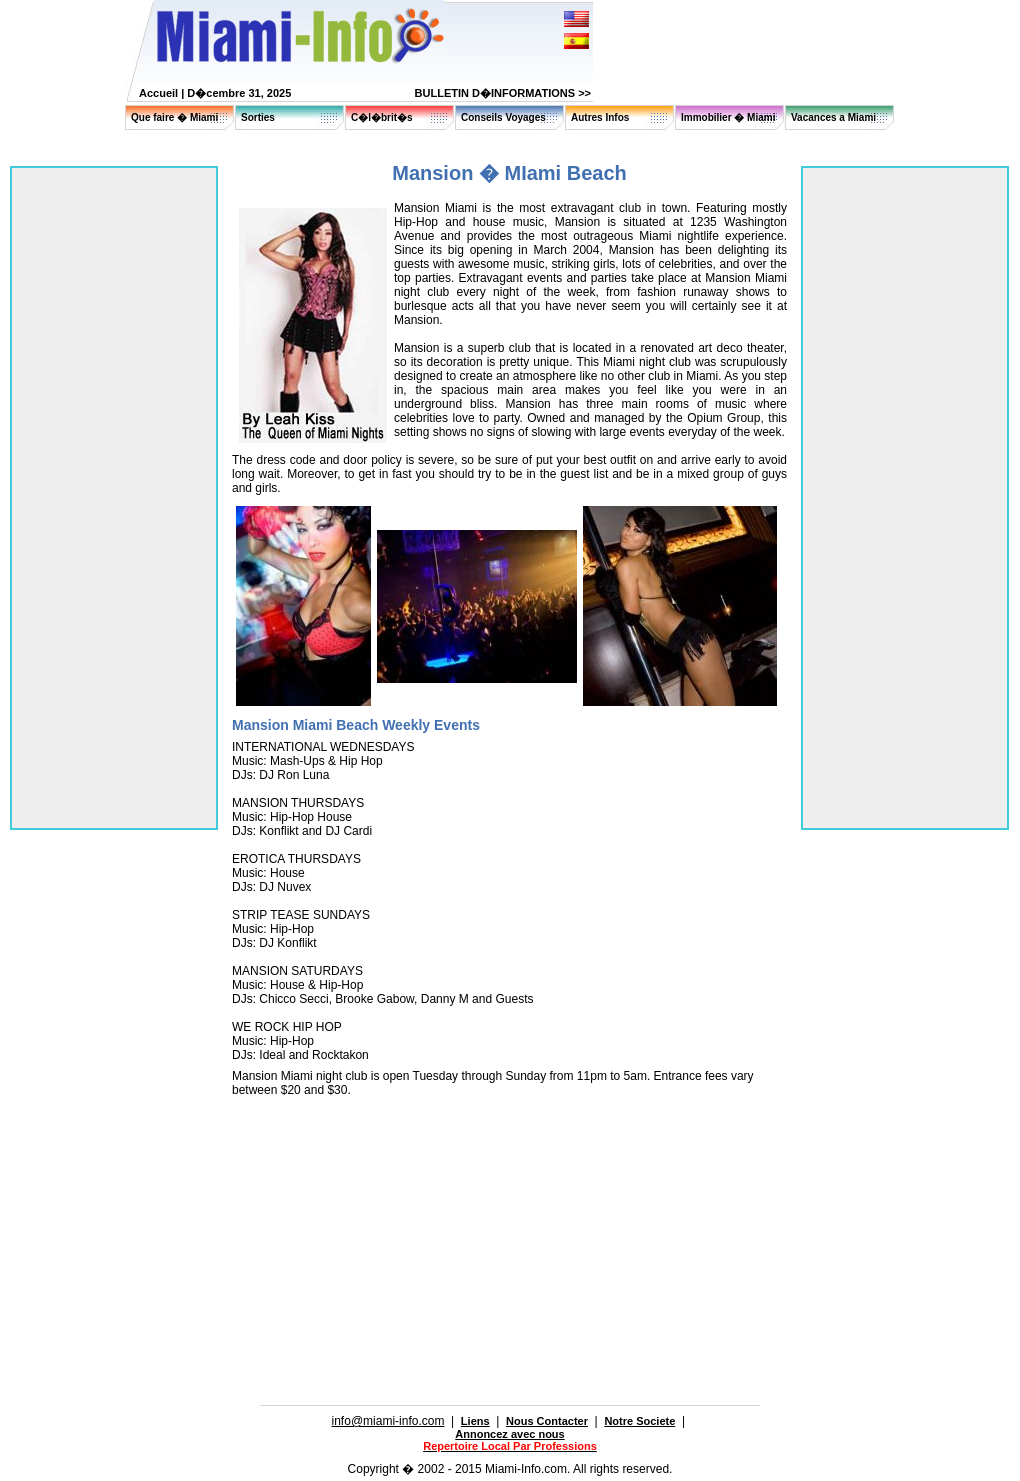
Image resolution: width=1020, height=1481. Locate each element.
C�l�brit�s (382, 117)
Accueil (158, 93)
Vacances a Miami (833, 117)
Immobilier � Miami (728, 117)
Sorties (258, 117)
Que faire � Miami (174, 117)
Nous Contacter (547, 1421)
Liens (475, 1421)
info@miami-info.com (388, 1421)
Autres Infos (600, 117)
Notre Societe (639, 1421)
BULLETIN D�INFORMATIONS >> (503, 93)
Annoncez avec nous (509, 1434)
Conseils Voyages (503, 117)
